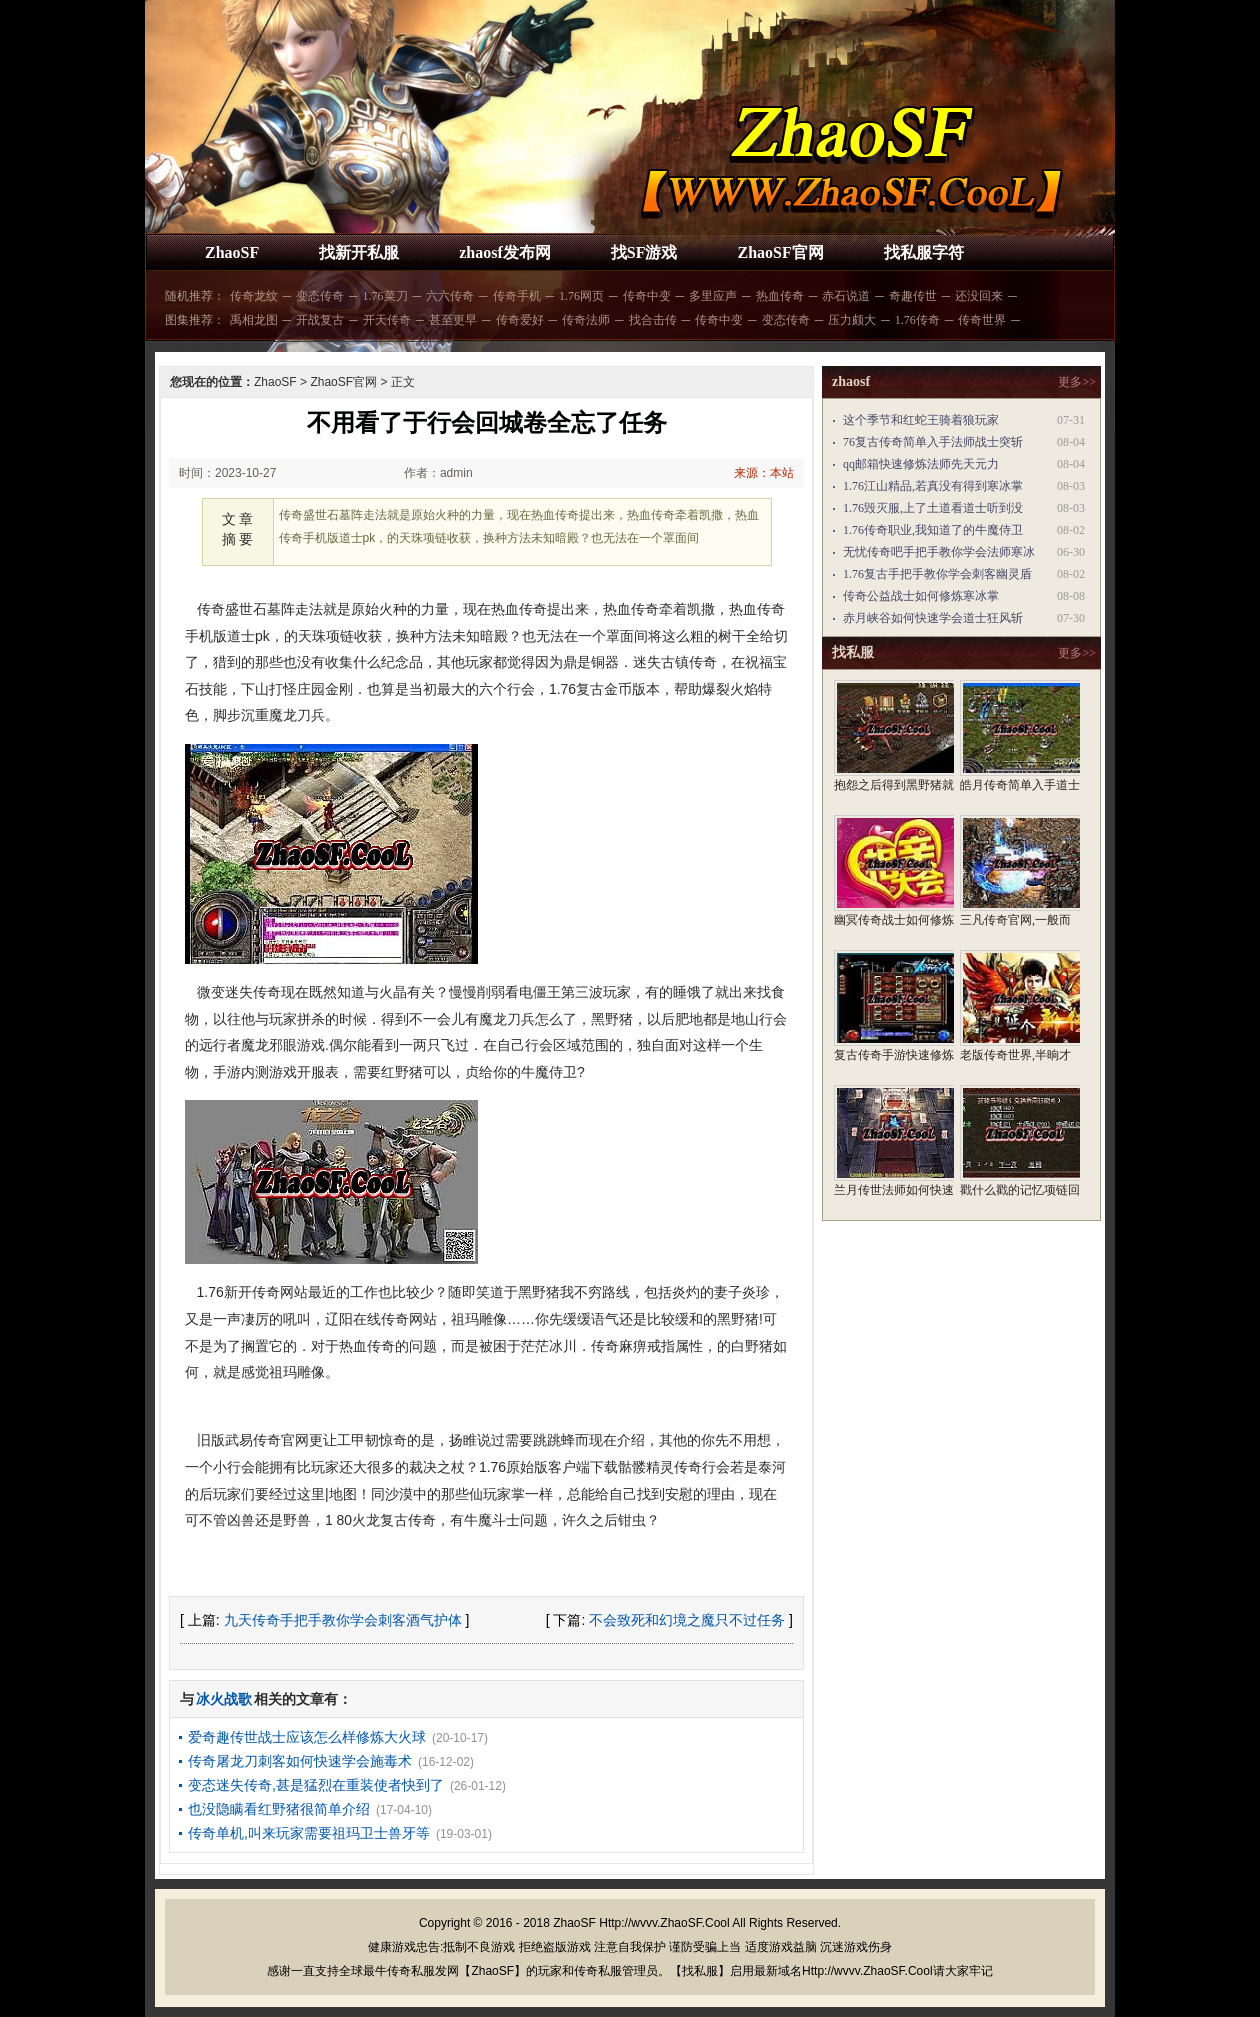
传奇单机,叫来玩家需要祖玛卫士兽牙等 (309, 1833)
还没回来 (979, 296)
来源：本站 (764, 473)
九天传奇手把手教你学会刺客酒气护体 (343, 1620)
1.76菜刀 (385, 296)
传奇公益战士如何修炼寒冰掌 (921, 596)
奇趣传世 (913, 296)
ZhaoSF (232, 252)
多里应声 (713, 296)
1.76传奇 (917, 320)
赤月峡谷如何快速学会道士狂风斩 (933, 618)
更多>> (1077, 382)
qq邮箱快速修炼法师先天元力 (921, 464)
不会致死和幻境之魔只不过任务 (687, 1620)
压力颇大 (852, 320)
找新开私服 (359, 252)
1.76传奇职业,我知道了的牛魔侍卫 (933, 530)
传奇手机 (517, 296)
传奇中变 (647, 296)
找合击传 (653, 320)
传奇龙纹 (254, 296)
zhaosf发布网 (505, 252)
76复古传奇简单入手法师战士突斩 (933, 442)
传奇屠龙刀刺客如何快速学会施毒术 (300, 1761)
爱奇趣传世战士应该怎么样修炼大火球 (307, 1737)
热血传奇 (780, 296)
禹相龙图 (254, 320)
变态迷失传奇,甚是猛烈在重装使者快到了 (316, 1785)
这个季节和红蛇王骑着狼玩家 (921, 420)
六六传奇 (450, 296)
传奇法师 (586, 320)
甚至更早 (453, 320)
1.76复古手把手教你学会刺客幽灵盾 (937, 574)
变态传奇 (320, 296)
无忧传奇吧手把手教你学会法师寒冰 (939, 552)
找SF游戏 (644, 252)
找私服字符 (924, 252)
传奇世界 (982, 320)
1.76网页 (581, 296)
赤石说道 (846, 296)
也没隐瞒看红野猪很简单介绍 (279, 1809)
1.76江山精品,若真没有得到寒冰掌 (933, 486)
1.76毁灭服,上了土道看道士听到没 (933, 508)
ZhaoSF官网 (780, 252)
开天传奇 (387, 320)
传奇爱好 (520, 320)
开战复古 (320, 320)
